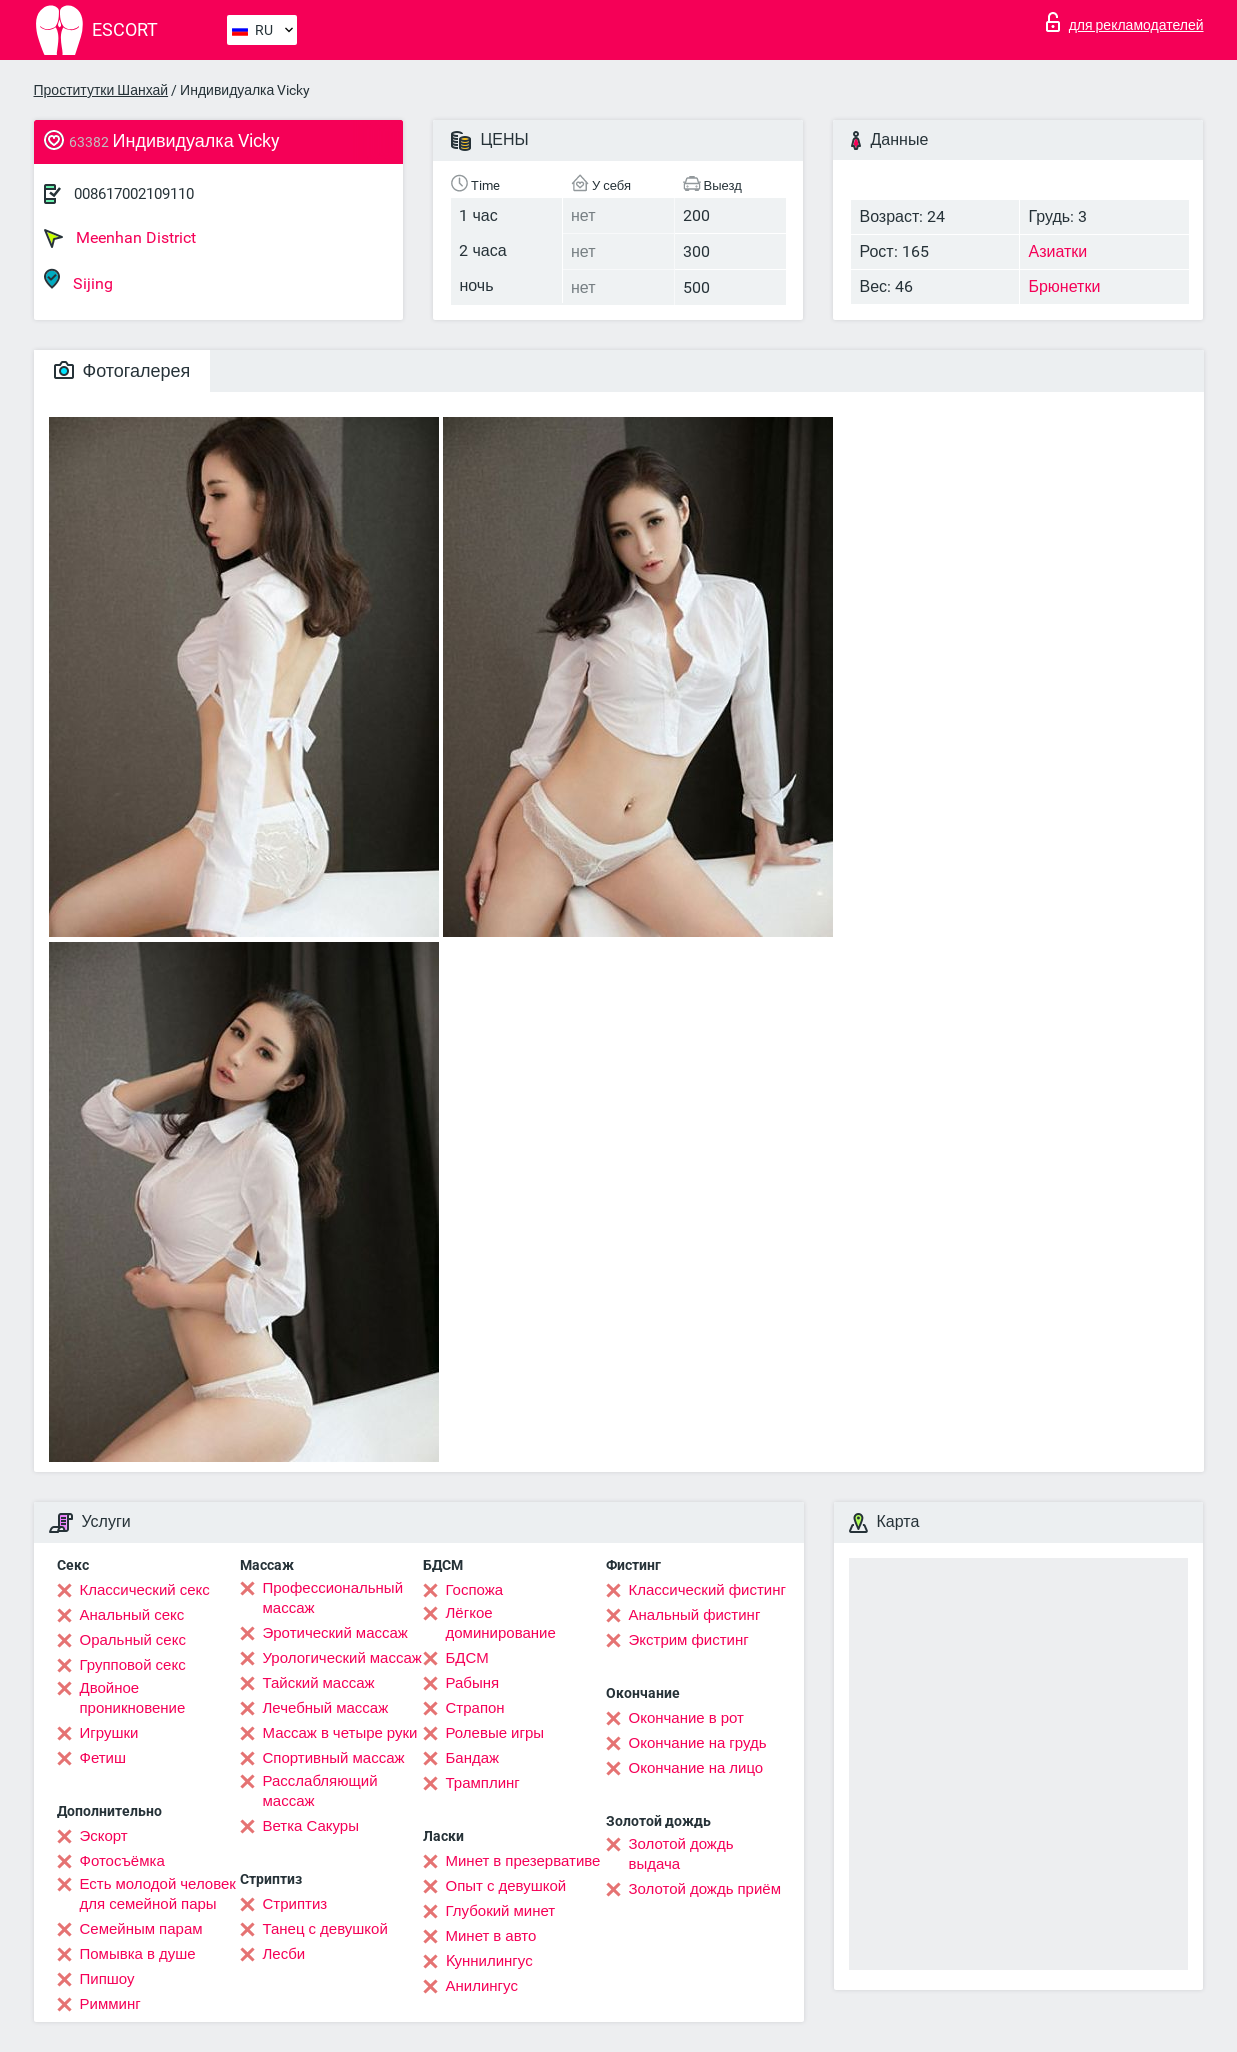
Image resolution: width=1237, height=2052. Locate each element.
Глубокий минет (501, 1911)
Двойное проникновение (133, 1698)
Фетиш (103, 1758)
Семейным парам (141, 1929)
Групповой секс (133, 1665)
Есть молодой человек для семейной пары (158, 1894)
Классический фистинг (707, 1590)
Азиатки (1057, 251)
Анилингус (482, 1986)
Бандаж (473, 1758)
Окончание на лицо (696, 1768)
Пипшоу (107, 1979)
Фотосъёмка (122, 1861)
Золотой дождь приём (705, 1889)
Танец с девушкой (325, 1929)
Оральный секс (133, 1640)
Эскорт (104, 1836)
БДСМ (467, 1658)
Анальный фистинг (695, 1615)
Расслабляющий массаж (320, 1791)
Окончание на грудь (698, 1743)
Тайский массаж (319, 1683)
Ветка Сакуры (311, 1826)
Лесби (284, 1954)
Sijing (78, 280)
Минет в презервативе (523, 1861)
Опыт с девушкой (506, 1886)
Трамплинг (483, 1783)
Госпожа (475, 1590)
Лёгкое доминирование (501, 1623)
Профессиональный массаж (333, 1598)
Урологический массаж (342, 1658)
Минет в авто (491, 1936)
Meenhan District (120, 238)
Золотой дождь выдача (681, 1854)
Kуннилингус (489, 1961)
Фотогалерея (122, 370)
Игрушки (109, 1733)
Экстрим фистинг (689, 1640)
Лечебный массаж (326, 1708)
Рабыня (473, 1683)
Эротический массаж (335, 1633)
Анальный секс (132, 1615)
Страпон (475, 1708)
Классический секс (145, 1590)
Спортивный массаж (334, 1758)
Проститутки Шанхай (101, 90)
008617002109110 (134, 194)
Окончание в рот (686, 1718)
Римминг (110, 2004)
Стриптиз (295, 1904)
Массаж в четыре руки (340, 1733)
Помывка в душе (138, 1954)
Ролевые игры (495, 1733)
